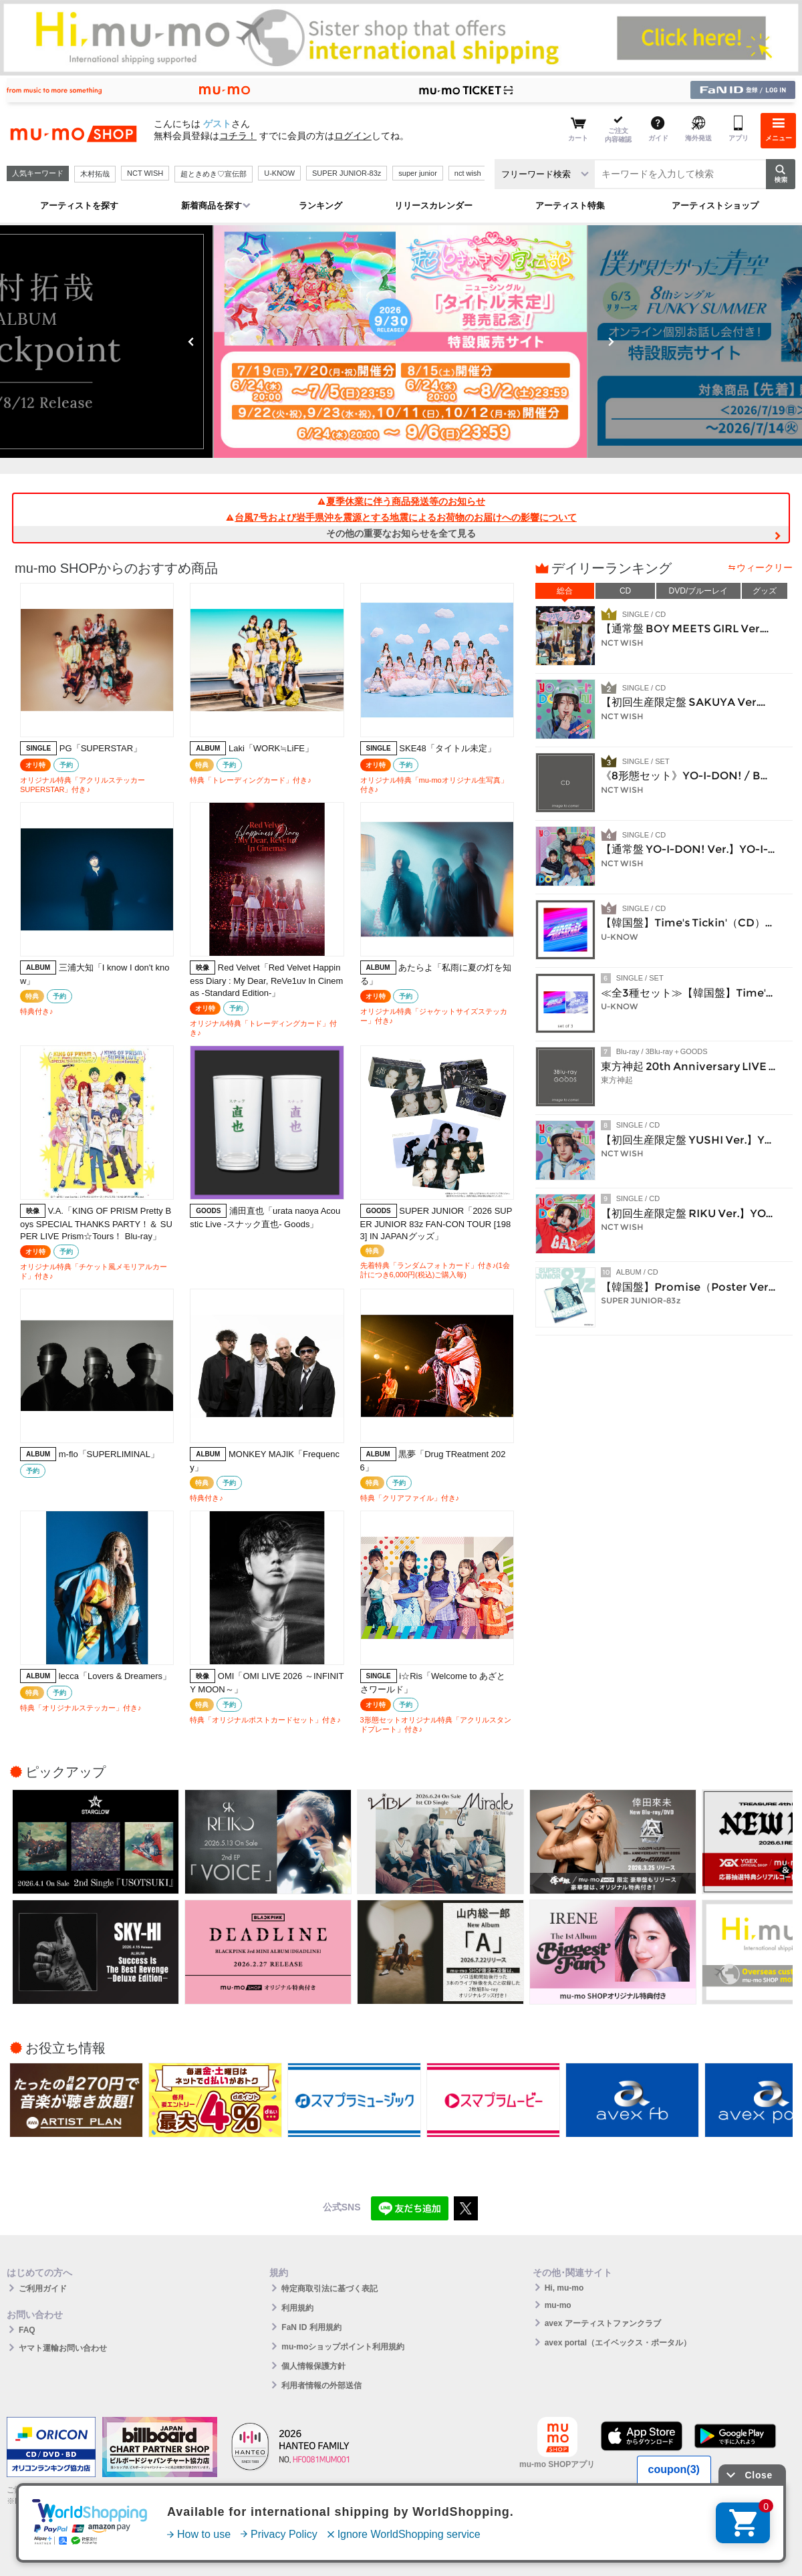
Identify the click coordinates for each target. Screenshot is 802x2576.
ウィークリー (765, 567)
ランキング (320, 206)
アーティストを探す (79, 206)
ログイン (353, 135)
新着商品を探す (211, 206)
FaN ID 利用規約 (311, 2327)
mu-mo (558, 2305)
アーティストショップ (715, 206)
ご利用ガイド (43, 2288)
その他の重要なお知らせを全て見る (401, 533)
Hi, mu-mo (564, 2288)
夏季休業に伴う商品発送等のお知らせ (401, 501)
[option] (401, 342)
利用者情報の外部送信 (321, 2385)
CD (625, 591)
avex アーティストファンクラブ (603, 2323)
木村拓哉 (95, 174)
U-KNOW (279, 173)
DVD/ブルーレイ (698, 591)
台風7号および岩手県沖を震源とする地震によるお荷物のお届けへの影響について (401, 517)
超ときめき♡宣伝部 (213, 174)
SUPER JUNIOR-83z (346, 173)
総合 (565, 591)
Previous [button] (191, 341)
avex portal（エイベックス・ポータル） (618, 2342)
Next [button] (611, 341)
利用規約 (297, 2308)
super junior (417, 173)
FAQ (27, 2330)
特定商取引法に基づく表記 (329, 2288)
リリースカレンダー (433, 206)
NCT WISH (145, 173)
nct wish (467, 173)
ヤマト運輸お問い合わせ (63, 2348)
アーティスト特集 (570, 206)
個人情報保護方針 (313, 2366)
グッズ (765, 591)
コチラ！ (238, 135)
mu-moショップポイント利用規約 (342, 2346)
